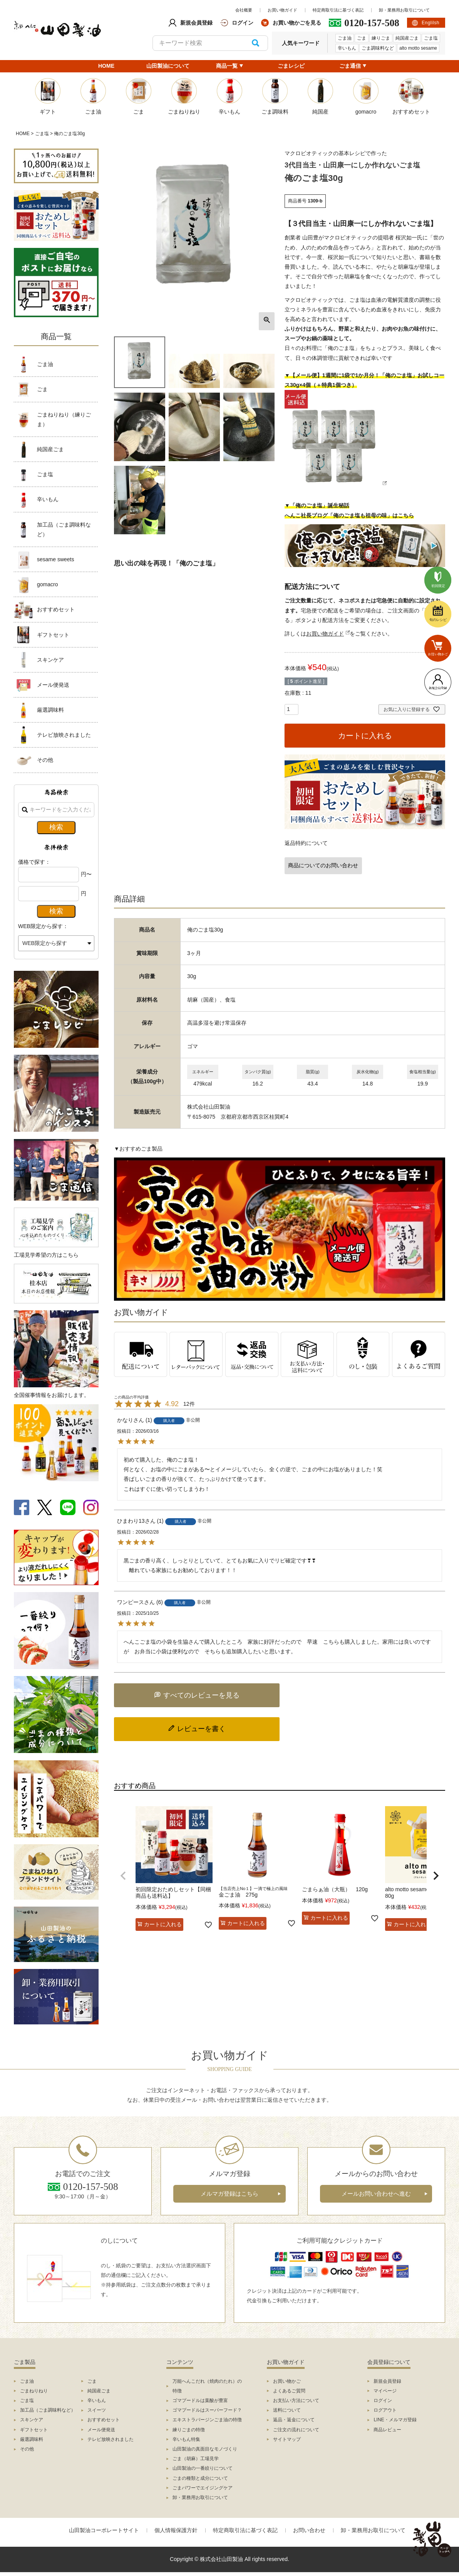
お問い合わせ (309, 2530)
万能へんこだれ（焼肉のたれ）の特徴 (207, 2386)
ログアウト (385, 2410)
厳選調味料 (50, 710)
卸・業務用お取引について (404, 10)
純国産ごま (407, 38)
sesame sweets (55, 559)
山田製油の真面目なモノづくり (205, 2449)
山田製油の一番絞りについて (203, 2468)
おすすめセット (56, 609)
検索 (255, 43)
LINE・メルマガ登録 (395, 2419)
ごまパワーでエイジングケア (203, 2488)
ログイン (383, 2400)
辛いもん (347, 48)
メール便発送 (53, 685)
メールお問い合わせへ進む (376, 2193)
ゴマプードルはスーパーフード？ (207, 2410)
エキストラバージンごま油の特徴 (207, 2419)
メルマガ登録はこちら (229, 2193)
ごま (361, 38)
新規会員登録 (387, 2381)
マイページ (385, 2391)
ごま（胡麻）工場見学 (196, 2458)
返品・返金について (294, 2419)
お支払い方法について (296, 2400)
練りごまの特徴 (189, 2429)
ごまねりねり (34, 2391)
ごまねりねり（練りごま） (64, 419)
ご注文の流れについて (296, 2429)
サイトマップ (287, 2439)
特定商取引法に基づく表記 (338, 10)
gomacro (47, 584)
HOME (106, 66)
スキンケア (50, 660)
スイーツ (96, 2410)
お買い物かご (287, 2381)
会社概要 (243, 10)
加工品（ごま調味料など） (64, 529)
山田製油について (167, 66)
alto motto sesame (418, 48)
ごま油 (345, 38)
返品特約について (306, 843)
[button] (123, 1875)
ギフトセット (53, 635)
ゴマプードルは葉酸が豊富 (200, 2400)
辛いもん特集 (186, 2439)
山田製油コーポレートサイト (104, 2530)
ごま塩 (431, 38)
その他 (45, 760)
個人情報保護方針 (176, 2530)
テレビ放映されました (64, 735)
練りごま (381, 38)
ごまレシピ (291, 66)
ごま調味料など (378, 48)
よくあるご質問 (289, 2391)
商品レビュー (387, 2429)
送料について (287, 2410)
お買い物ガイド (282, 10)
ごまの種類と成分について (200, 2478)
